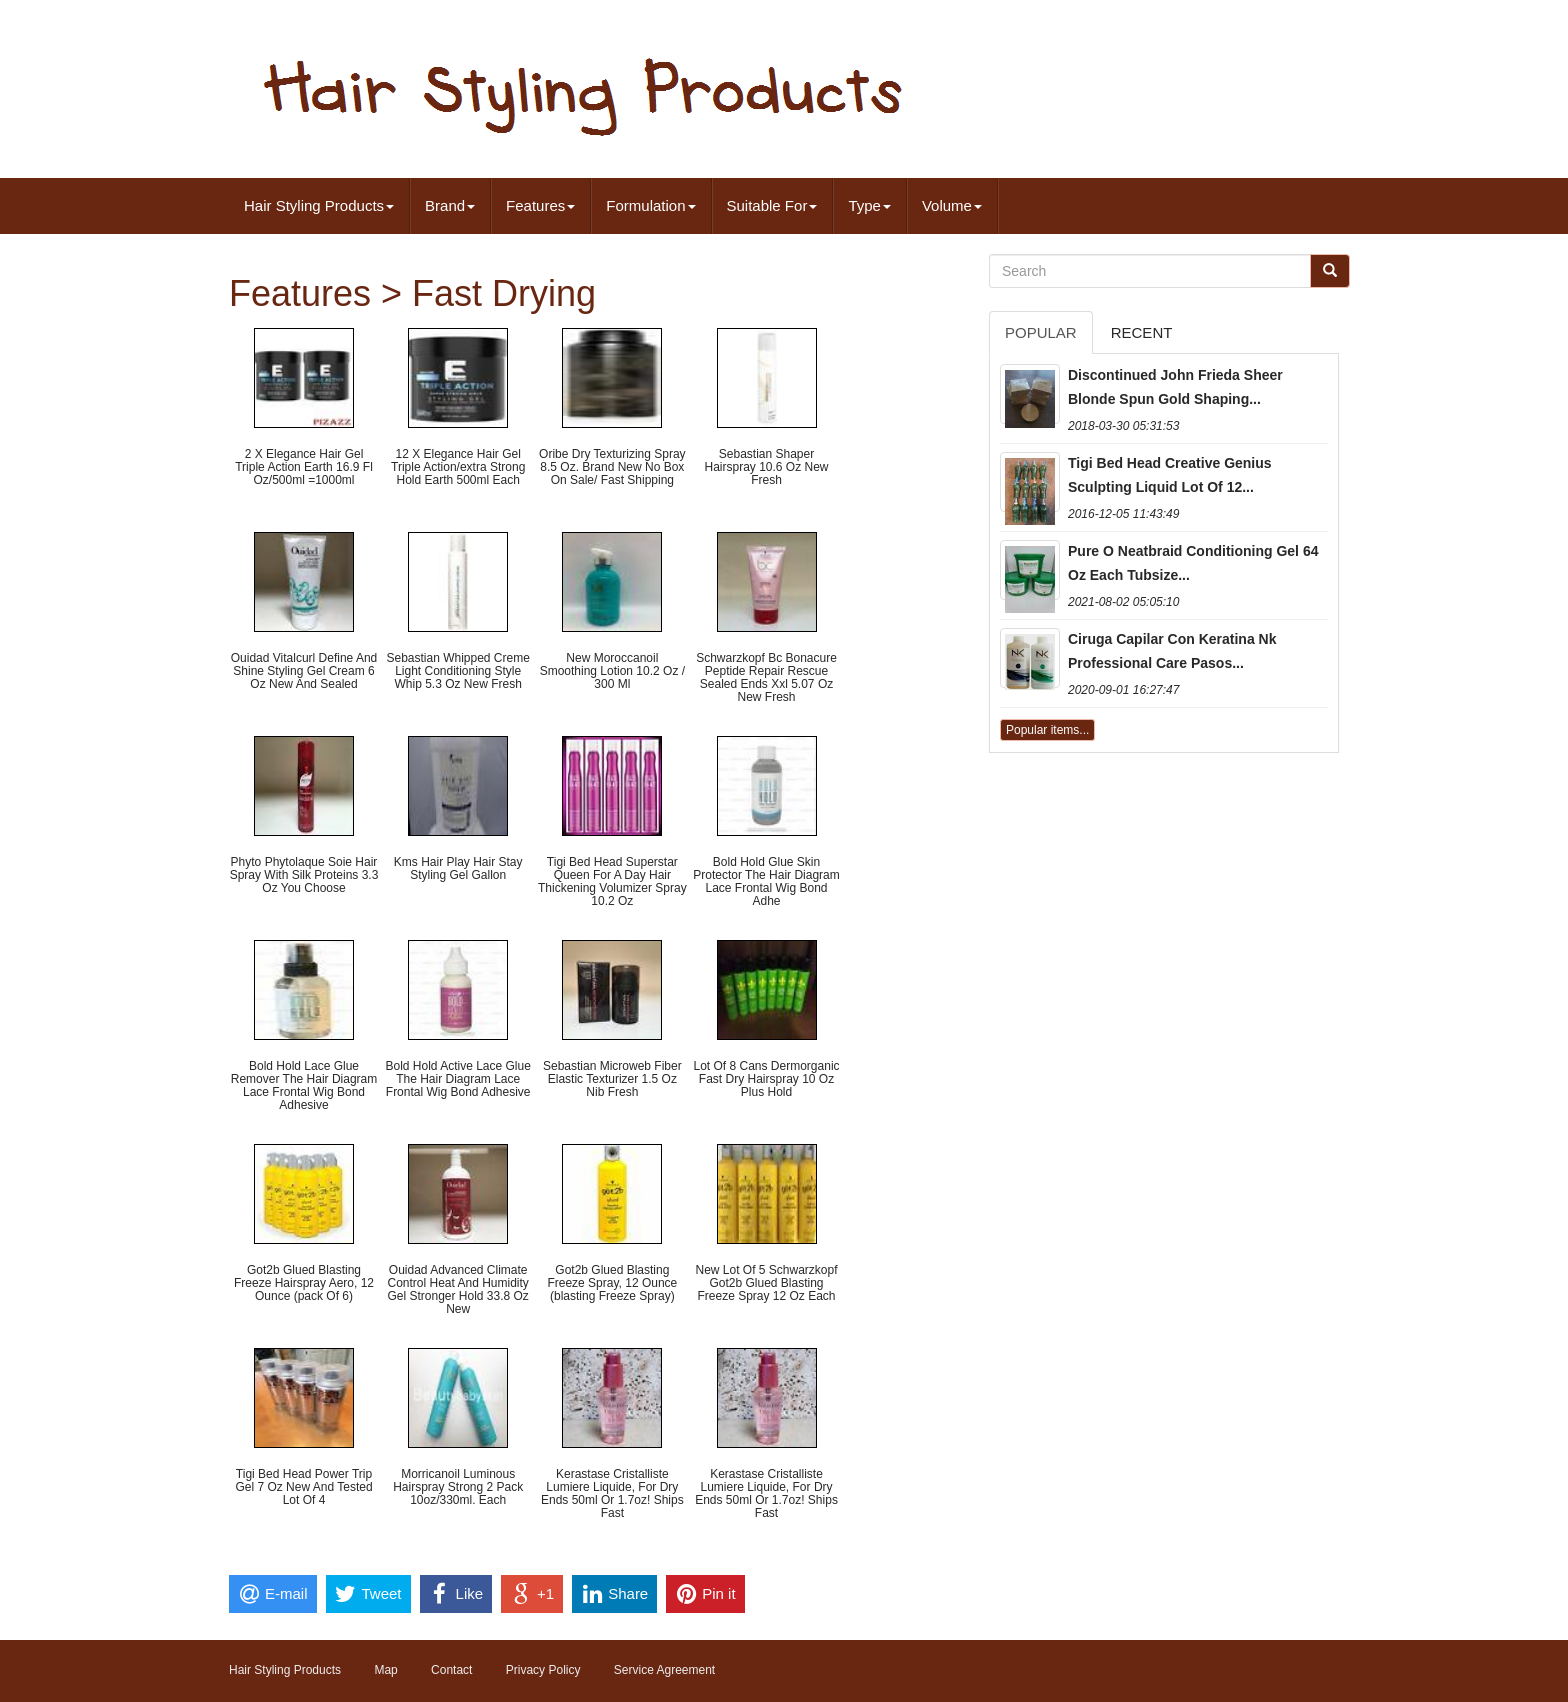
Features (540, 205)
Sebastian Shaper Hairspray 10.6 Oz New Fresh (766, 467)
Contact (451, 1670)
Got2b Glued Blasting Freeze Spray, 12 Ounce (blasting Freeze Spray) (612, 1283)
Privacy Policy (543, 1670)
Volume (952, 205)
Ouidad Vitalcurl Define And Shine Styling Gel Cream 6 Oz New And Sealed (304, 671)
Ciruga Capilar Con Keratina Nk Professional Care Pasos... (1172, 651)
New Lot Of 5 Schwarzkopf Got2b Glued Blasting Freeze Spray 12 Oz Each (766, 1283)
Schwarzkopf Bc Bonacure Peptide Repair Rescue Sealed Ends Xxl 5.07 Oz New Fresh (766, 678)
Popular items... (1047, 730)
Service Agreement (664, 1670)
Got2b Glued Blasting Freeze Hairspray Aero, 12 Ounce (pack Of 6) (304, 1283)
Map (385, 1670)
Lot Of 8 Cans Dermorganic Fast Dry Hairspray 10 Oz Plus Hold (766, 1079)
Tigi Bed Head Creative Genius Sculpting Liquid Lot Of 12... (1170, 475)
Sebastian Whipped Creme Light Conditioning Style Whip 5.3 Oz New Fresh (457, 671)
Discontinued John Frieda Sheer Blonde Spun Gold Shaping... (1175, 387)
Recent (1142, 332)
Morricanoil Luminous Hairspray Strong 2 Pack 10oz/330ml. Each (458, 1487)
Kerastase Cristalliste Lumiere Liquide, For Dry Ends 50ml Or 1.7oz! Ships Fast (612, 1494)
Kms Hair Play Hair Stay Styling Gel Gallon (458, 868)
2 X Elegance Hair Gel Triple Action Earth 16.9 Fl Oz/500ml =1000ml (304, 467)
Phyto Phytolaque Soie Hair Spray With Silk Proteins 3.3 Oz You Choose (304, 875)
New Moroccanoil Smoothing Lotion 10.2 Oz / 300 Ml (612, 671)
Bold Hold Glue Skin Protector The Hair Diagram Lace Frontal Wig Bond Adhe (766, 882)
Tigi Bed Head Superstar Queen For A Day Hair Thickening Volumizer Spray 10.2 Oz (612, 882)
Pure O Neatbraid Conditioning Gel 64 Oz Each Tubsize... (1193, 563)
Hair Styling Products (319, 205)
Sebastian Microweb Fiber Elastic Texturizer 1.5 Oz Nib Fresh (612, 1079)
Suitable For (772, 205)
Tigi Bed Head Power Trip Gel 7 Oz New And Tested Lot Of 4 (303, 1487)
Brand (450, 205)
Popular (1041, 332)
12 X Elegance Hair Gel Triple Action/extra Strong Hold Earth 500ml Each (458, 467)
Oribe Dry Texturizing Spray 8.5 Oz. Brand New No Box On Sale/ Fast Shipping (612, 467)
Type (869, 205)
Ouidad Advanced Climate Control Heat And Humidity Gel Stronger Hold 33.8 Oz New (457, 1290)
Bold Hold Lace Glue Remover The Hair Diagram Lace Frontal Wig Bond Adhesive (304, 1086)
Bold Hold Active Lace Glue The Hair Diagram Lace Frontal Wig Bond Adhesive (457, 1079)
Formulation (650, 205)
